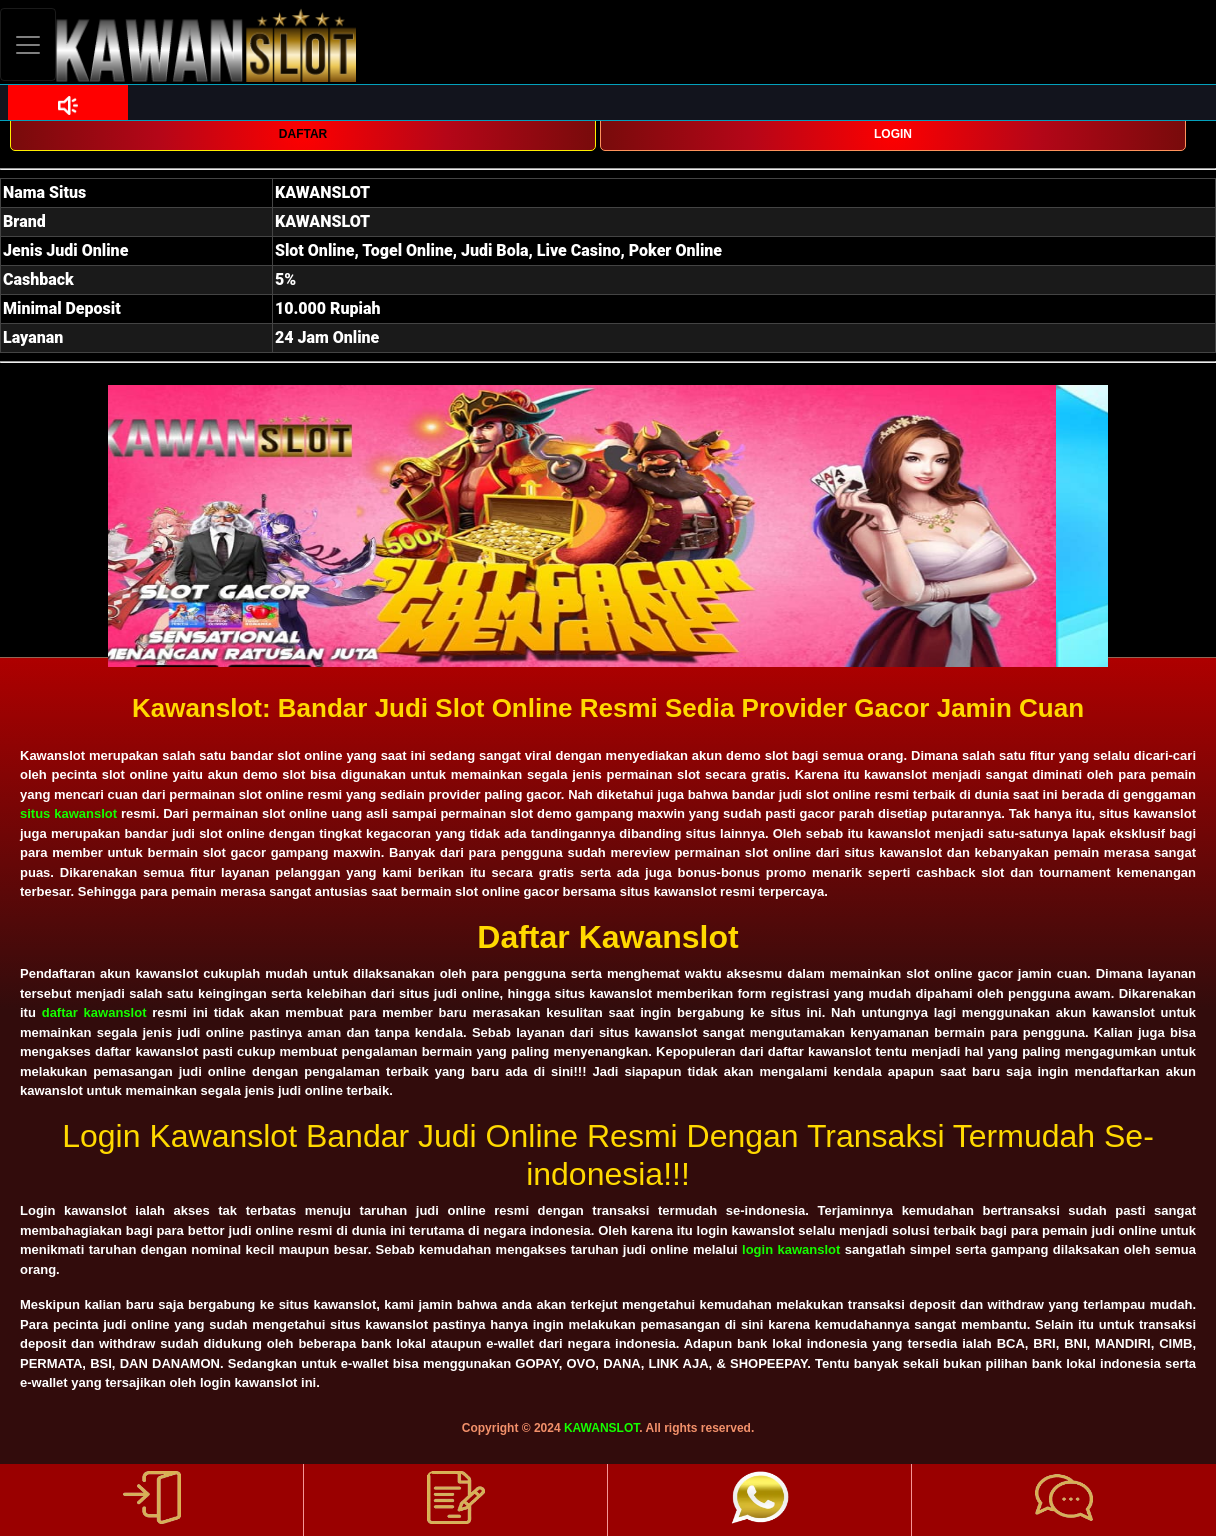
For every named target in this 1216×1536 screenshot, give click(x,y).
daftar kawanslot (94, 1012)
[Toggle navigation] (28, 44)
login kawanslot (791, 1249)
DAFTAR (303, 134)
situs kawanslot (68, 813)
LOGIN (893, 134)
